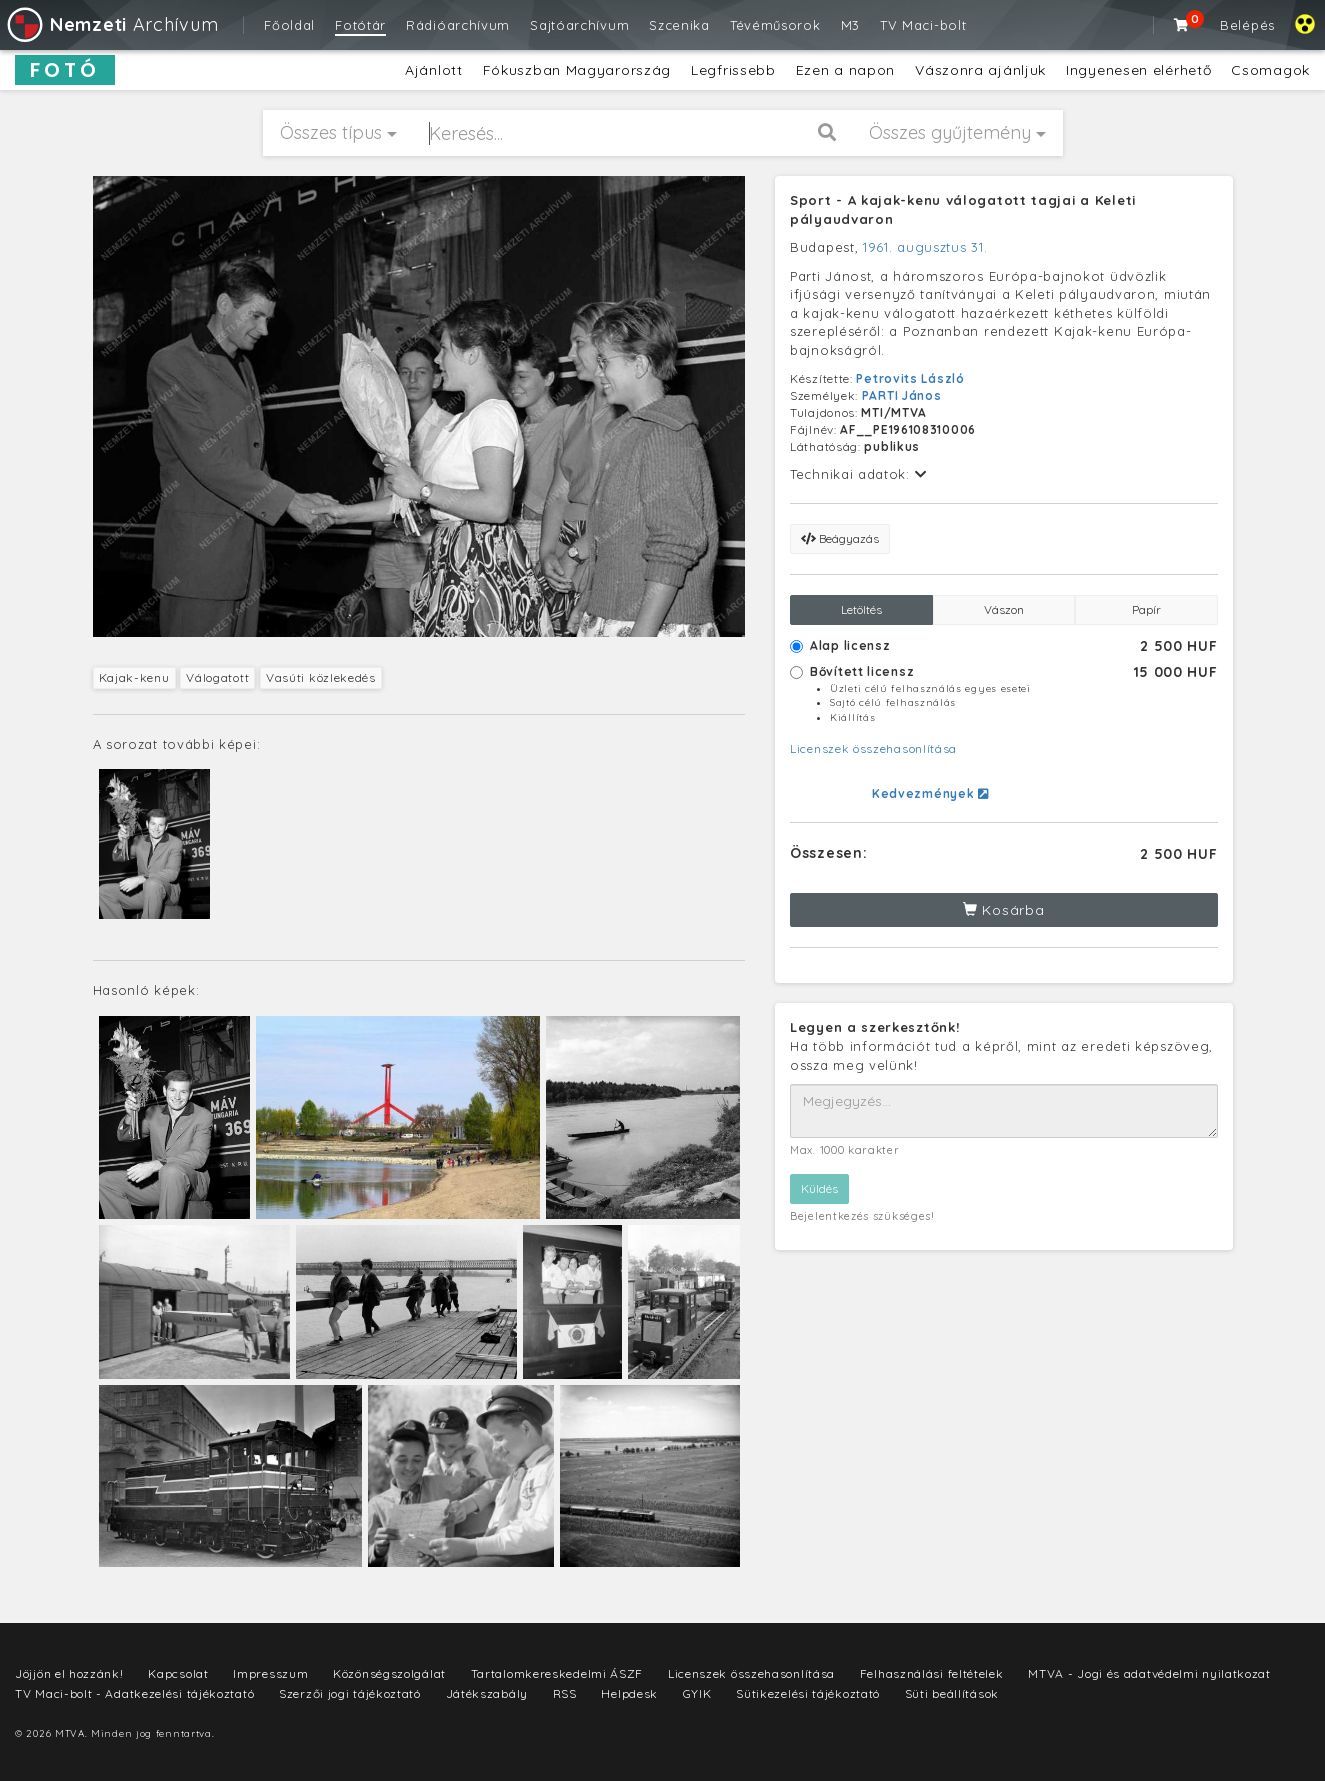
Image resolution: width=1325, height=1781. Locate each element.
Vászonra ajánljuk (980, 70)
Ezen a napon (845, 70)
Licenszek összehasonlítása (873, 748)
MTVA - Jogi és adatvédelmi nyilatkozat (1149, 1673)
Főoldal (289, 25)
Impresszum (270, 1673)
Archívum (111, 24)
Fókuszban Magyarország (577, 70)
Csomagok (1270, 70)
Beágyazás (840, 538)
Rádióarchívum (458, 25)
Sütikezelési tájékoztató (808, 1693)
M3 (850, 25)
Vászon (1004, 609)
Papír (1146, 609)
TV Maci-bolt (923, 25)
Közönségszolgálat (389, 1673)
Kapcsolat (178, 1673)
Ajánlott (434, 70)
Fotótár (360, 25)
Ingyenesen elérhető (1138, 70)
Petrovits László (910, 378)
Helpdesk (629, 1693)
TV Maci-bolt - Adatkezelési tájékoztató (134, 1693)
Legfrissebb (733, 70)
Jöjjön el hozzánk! (69, 1673)
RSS (565, 1693)
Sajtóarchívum (579, 25)
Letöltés (861, 609)
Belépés (1247, 25)
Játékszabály (487, 1693)
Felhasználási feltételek (932, 1673)
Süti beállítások (952, 1693)
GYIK (697, 1693)
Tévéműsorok (775, 25)
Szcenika (679, 25)
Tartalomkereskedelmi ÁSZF (557, 1673)
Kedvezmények (930, 793)
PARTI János (902, 395)
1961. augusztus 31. (925, 247)
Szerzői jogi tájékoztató (350, 1693)
